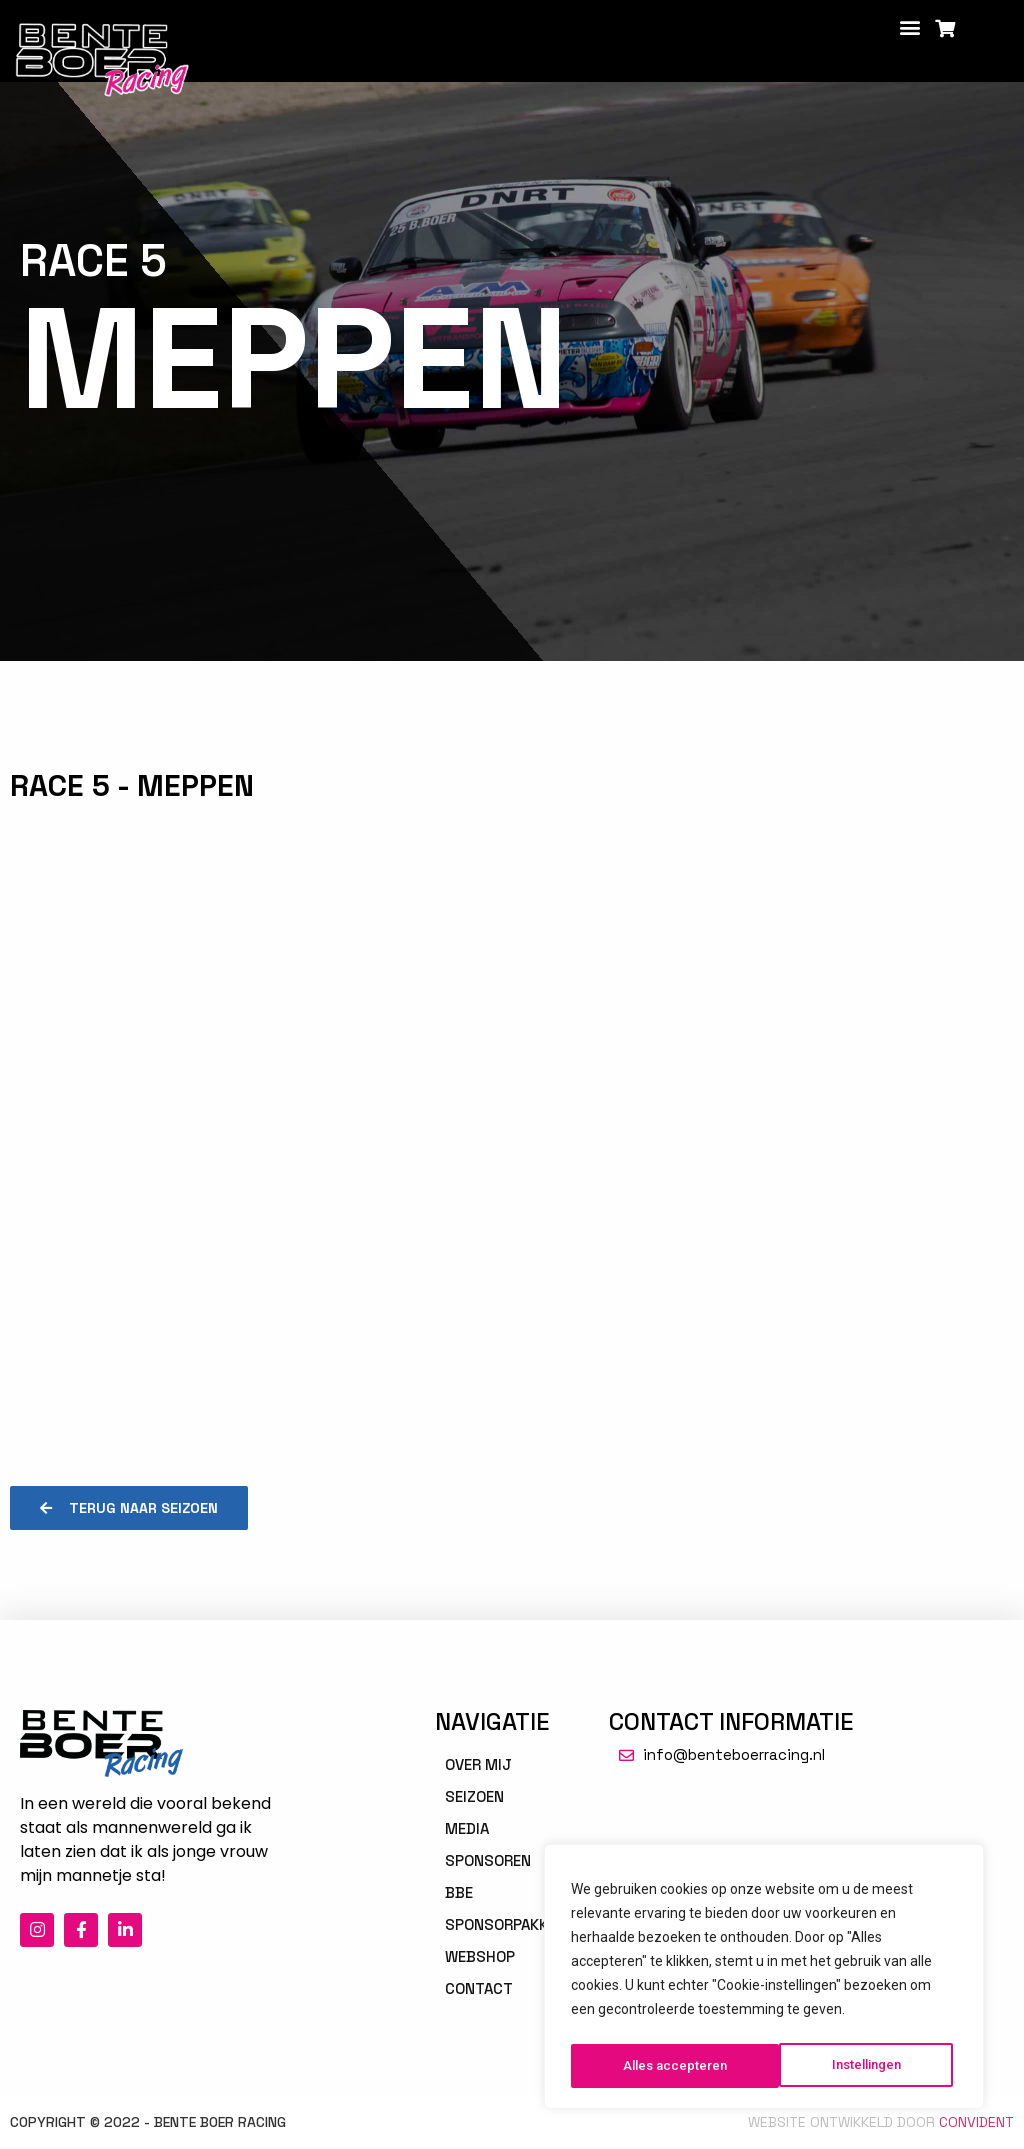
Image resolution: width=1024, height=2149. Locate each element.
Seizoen (474, 1796)
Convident (976, 2122)
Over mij (478, 1764)
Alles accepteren (854, 2066)
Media (467, 1828)
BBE (459, 1892)
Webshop (480, 1956)
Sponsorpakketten (519, 1924)
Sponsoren (488, 1860)
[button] (910, 26)
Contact (479, 1988)
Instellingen (657, 2066)
